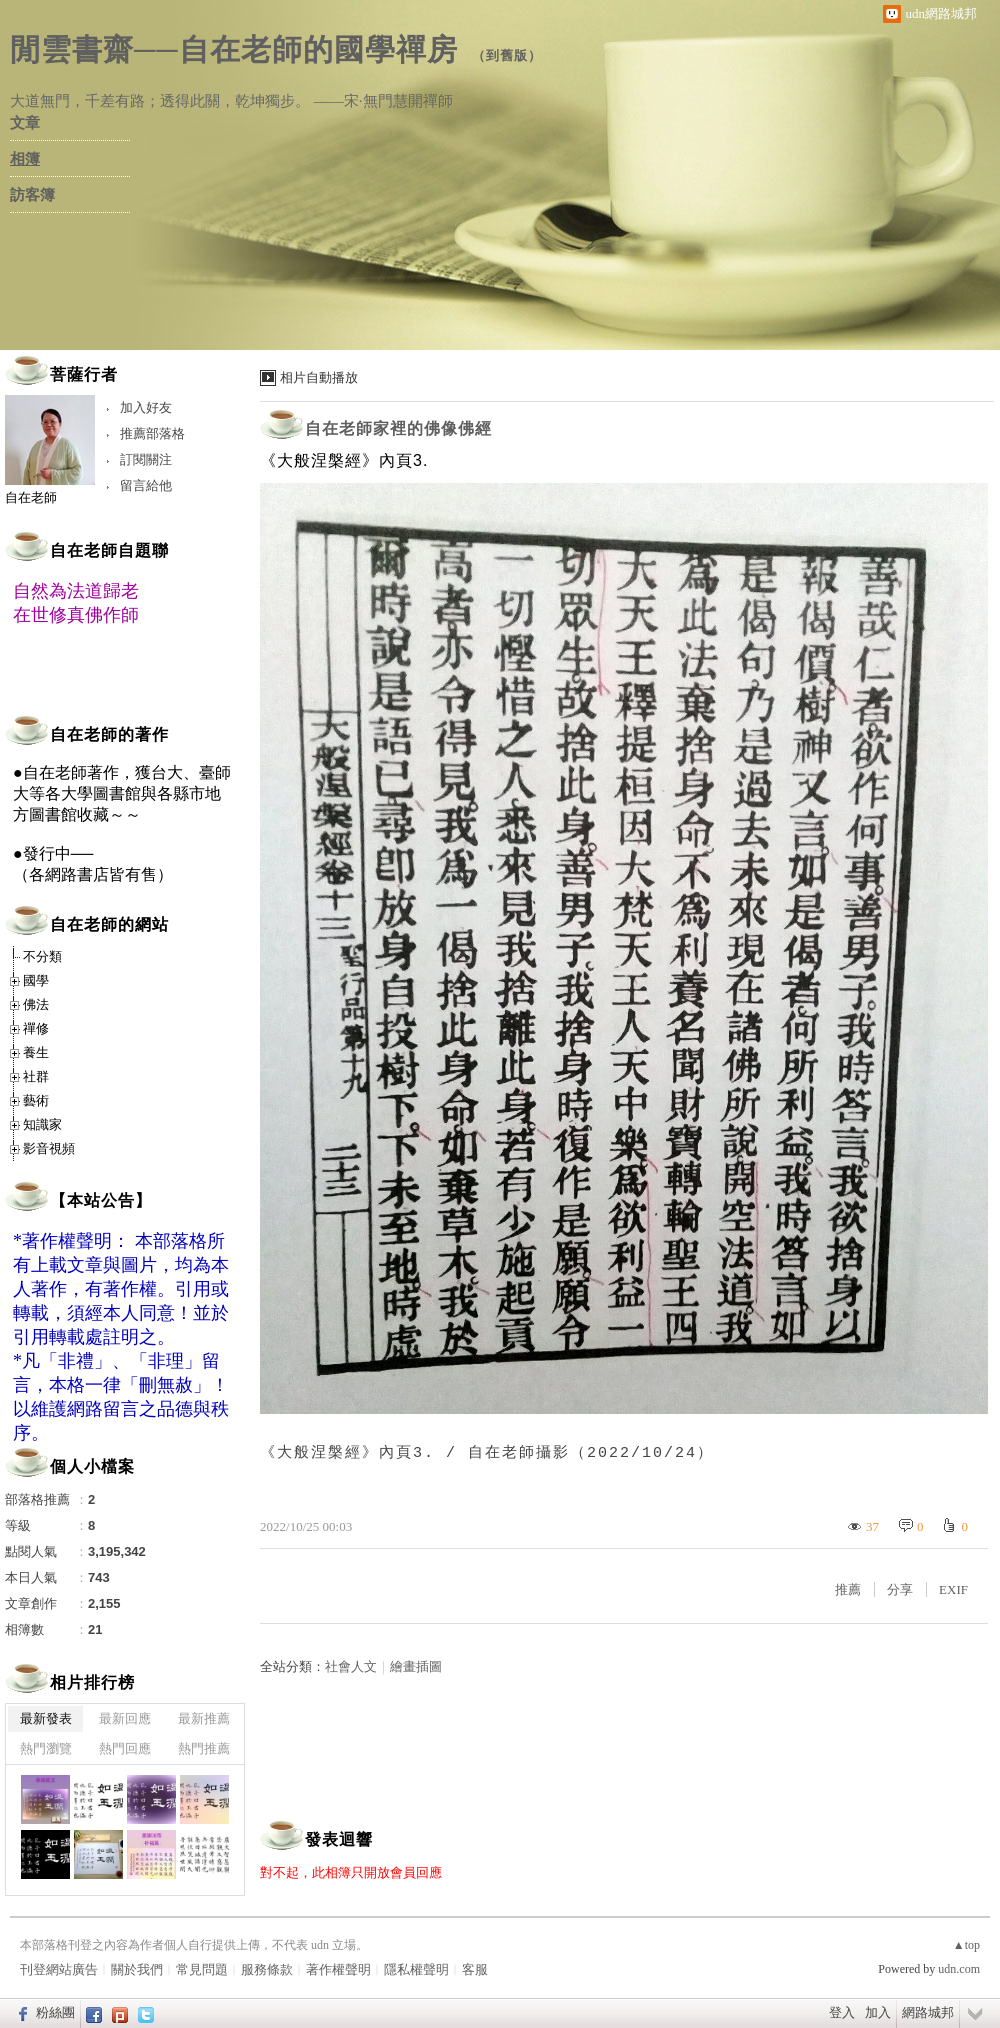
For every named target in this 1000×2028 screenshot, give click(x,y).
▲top (966, 1945)
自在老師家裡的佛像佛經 (398, 428)
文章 (25, 123)
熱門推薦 (204, 1748)
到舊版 (507, 55)
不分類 (42, 956)
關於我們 (137, 1969)
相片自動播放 (319, 377)
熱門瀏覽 (46, 1748)
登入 (842, 2012)
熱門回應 (125, 1748)
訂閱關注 (146, 459)
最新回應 (125, 1718)
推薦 (848, 1589)
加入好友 (146, 407)
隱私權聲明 (416, 1969)
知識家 (42, 1124)
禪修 (36, 1028)
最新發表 (46, 1718)
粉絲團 (55, 2012)
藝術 (36, 1100)
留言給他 (146, 485)
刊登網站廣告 (59, 1969)
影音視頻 (49, 1148)
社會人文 (351, 1666)
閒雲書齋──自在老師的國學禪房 (234, 49)
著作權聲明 (338, 1969)
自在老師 (31, 497)
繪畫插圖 (416, 1666)
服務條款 (267, 1969)
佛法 (36, 1004)
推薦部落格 (152, 433)
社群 (36, 1076)
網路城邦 (928, 2012)
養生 (36, 1052)
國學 (36, 980)
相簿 (25, 159)
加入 (878, 2012)
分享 (900, 1589)
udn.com (959, 1969)
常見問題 (202, 1969)
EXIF (953, 1589)
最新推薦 (204, 1718)
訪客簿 (32, 195)
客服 (475, 1969)
